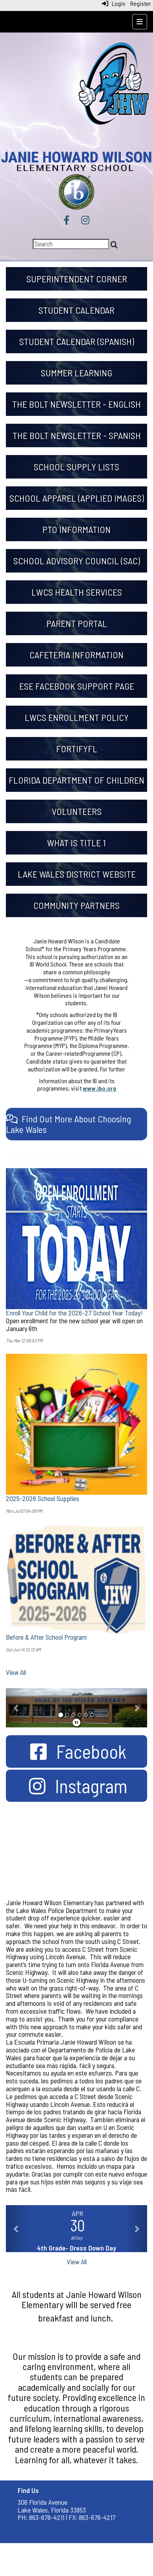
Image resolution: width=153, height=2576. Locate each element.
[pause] (76, 1722)
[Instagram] (85, 221)
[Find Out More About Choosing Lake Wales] (68, 1123)
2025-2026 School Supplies (42, 1498)
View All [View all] (16, 1672)
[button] (16, 1707)
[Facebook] (66, 221)
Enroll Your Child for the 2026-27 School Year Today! (74, 1312)
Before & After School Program (46, 1637)
